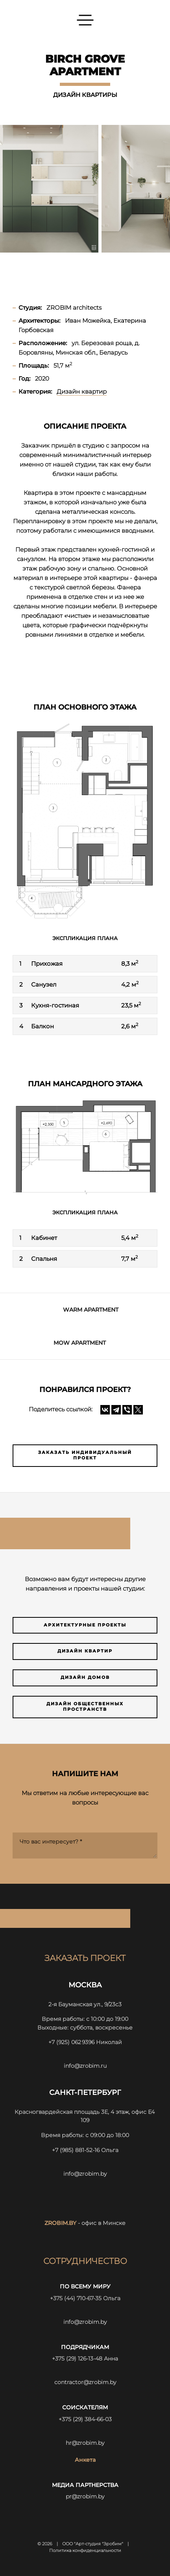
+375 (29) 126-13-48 (77, 2358)
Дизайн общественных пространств (85, 1706)
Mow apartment (80, 1343)
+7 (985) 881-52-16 (76, 2150)
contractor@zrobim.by (85, 2382)
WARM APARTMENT (90, 1310)
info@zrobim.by (85, 2174)
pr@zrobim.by (85, 2496)
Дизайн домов (85, 1677)
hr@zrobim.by (85, 2443)
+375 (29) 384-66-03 (85, 2419)
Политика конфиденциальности (85, 2550)
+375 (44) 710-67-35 (76, 2298)
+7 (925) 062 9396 (71, 2042)
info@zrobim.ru (85, 2066)
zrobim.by (60, 2223)
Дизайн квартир (85, 1651)
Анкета (85, 2460)
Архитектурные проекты (85, 1625)
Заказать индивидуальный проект (85, 1455)
